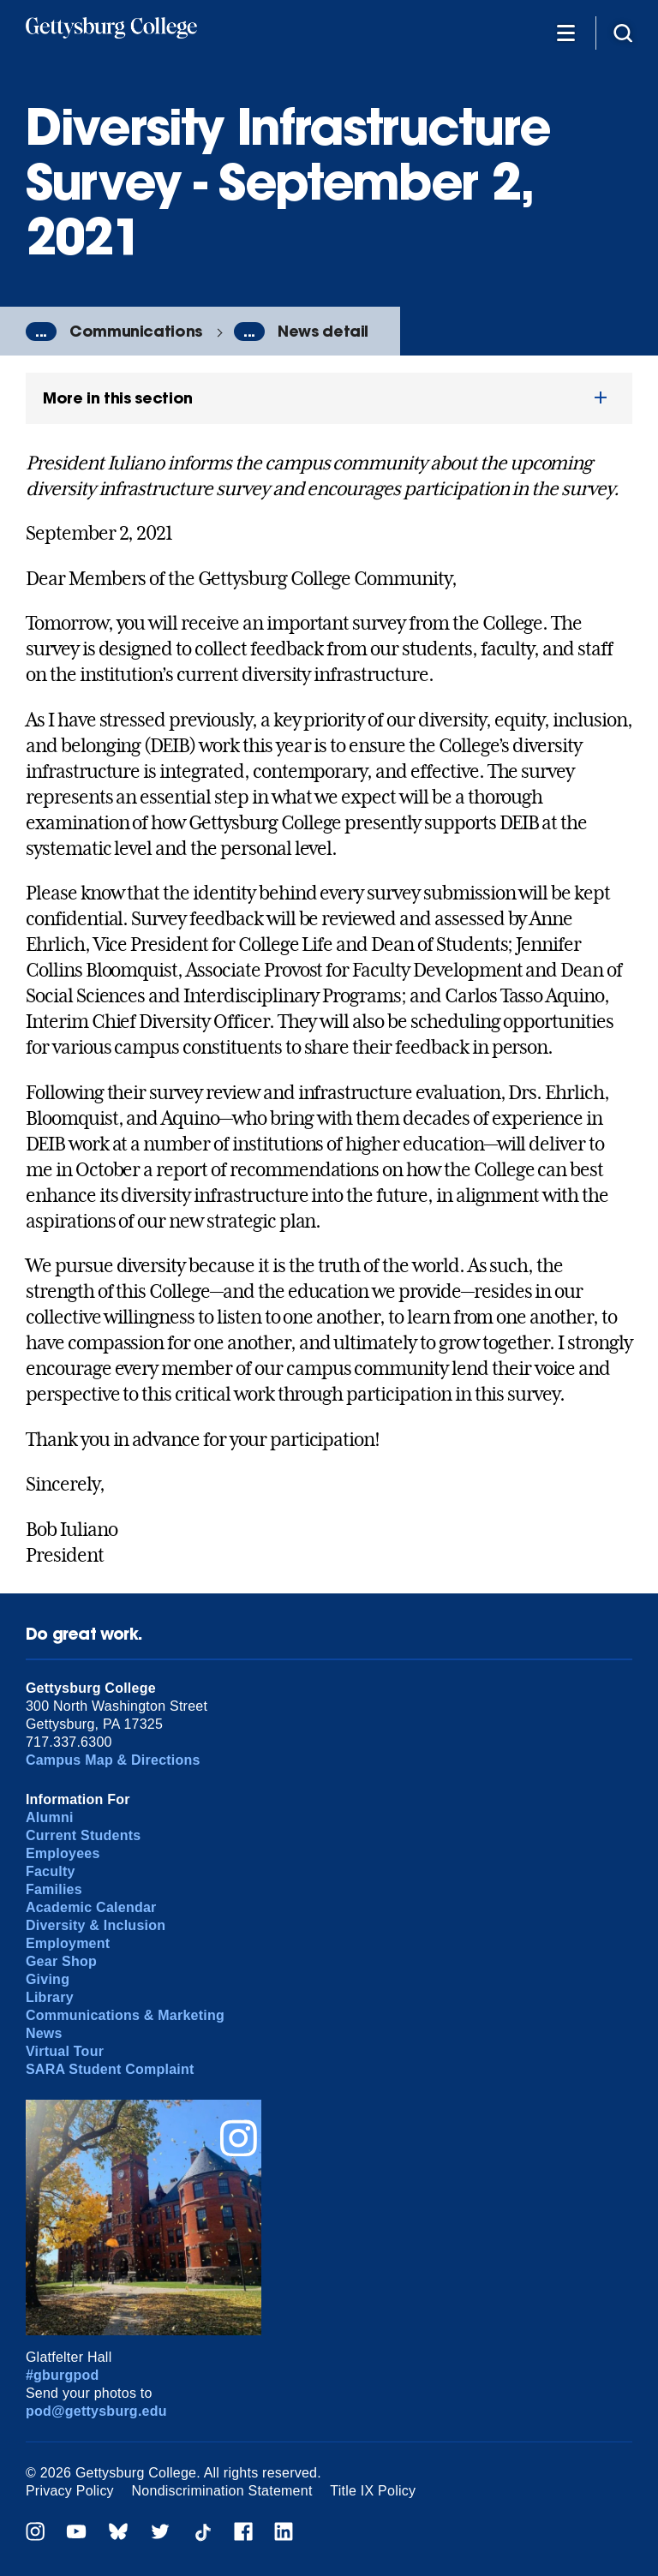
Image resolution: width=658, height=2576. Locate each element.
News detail (323, 331)
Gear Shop (61, 1961)
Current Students (83, 1835)
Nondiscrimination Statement (222, 2490)
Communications (135, 331)
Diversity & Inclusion (95, 1925)
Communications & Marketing (125, 2015)
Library (50, 1997)
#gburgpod (62, 2375)
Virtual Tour (65, 2051)
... (41, 331)
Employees (63, 1853)
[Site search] (622, 32)
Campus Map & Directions (113, 1760)
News (44, 2033)
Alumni (50, 1817)
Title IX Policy (373, 2490)
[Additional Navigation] (565, 32)
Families (54, 1889)
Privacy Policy (70, 2490)
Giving (47, 1979)
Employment (68, 1943)
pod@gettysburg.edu (96, 2411)
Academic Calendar (91, 1907)
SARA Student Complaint (110, 2069)
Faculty (50, 1871)
